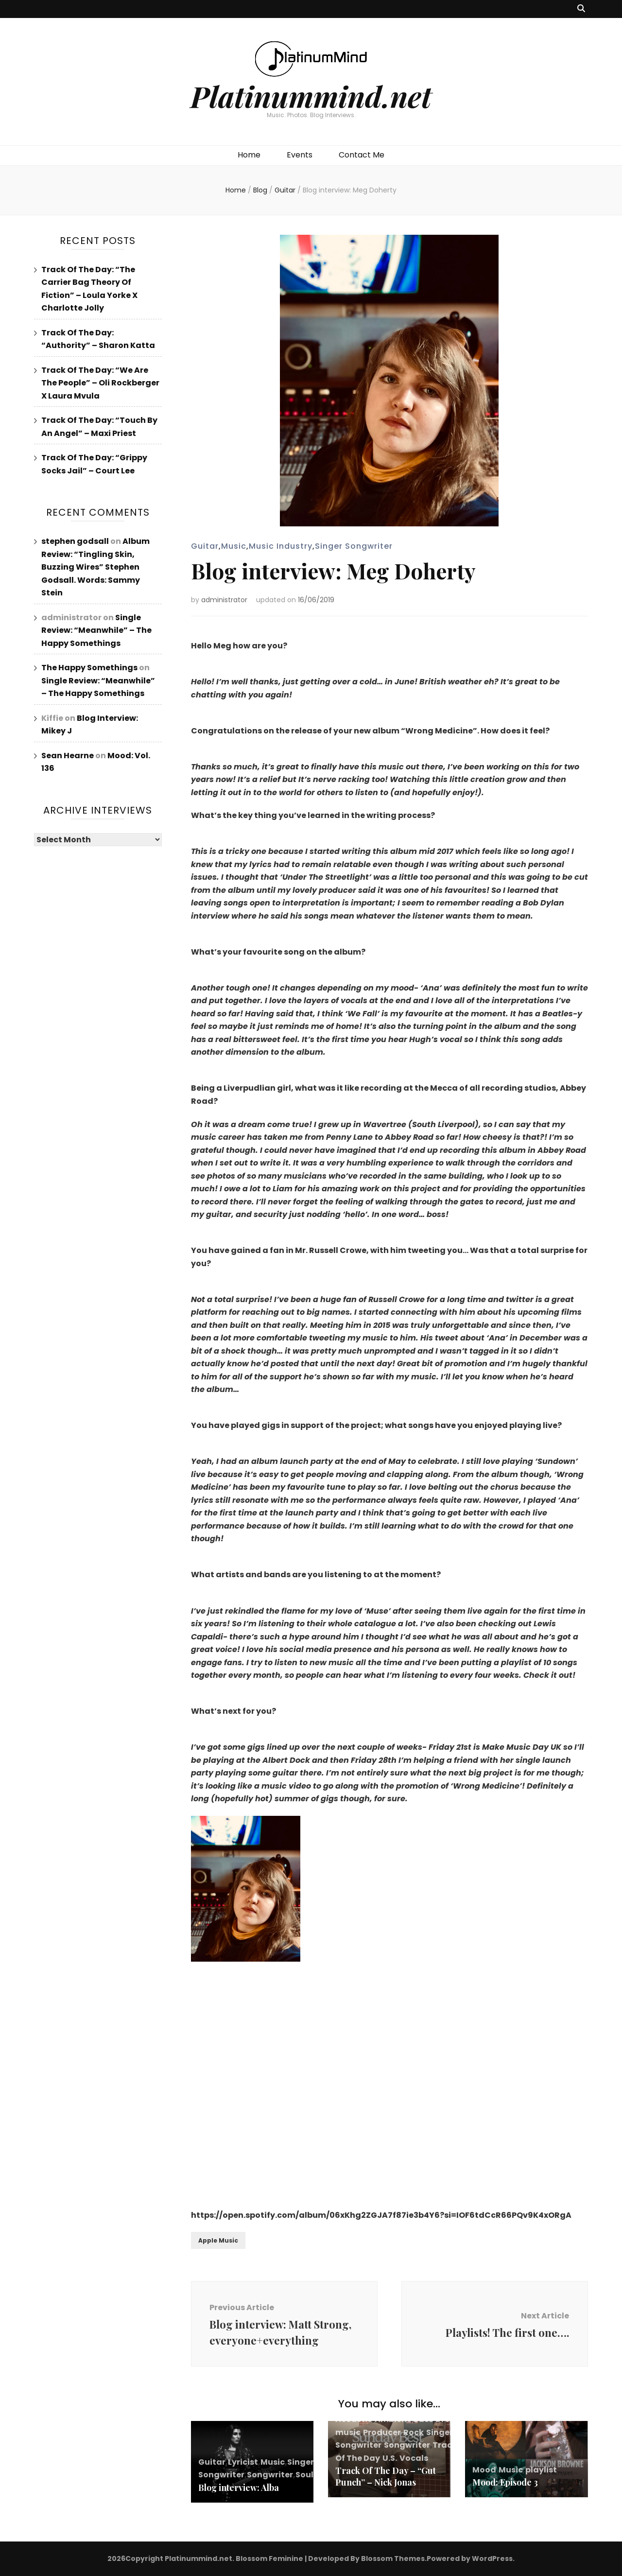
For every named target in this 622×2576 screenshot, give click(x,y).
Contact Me (361, 154)
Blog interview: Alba (239, 2487)
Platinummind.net (311, 95)
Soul (304, 2474)
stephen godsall (75, 541)
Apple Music (218, 2240)
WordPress (492, 2558)
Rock (413, 2432)
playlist (541, 2469)
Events (299, 154)
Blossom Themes (393, 2558)
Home (249, 154)
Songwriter (270, 2474)
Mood (484, 2469)
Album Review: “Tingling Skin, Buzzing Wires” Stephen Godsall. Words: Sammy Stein (95, 567)
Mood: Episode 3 (505, 2482)
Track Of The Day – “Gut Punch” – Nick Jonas (385, 2476)
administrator (224, 600)
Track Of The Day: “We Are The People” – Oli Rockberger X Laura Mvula (100, 383)
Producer (382, 2432)
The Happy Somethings (89, 667)
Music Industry (280, 546)
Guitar (205, 546)
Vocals (413, 2458)
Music (233, 546)
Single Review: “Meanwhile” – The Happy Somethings (96, 630)
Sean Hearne (67, 755)
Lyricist (243, 2462)
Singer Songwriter (354, 546)
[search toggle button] (581, 9)
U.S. (389, 2458)
